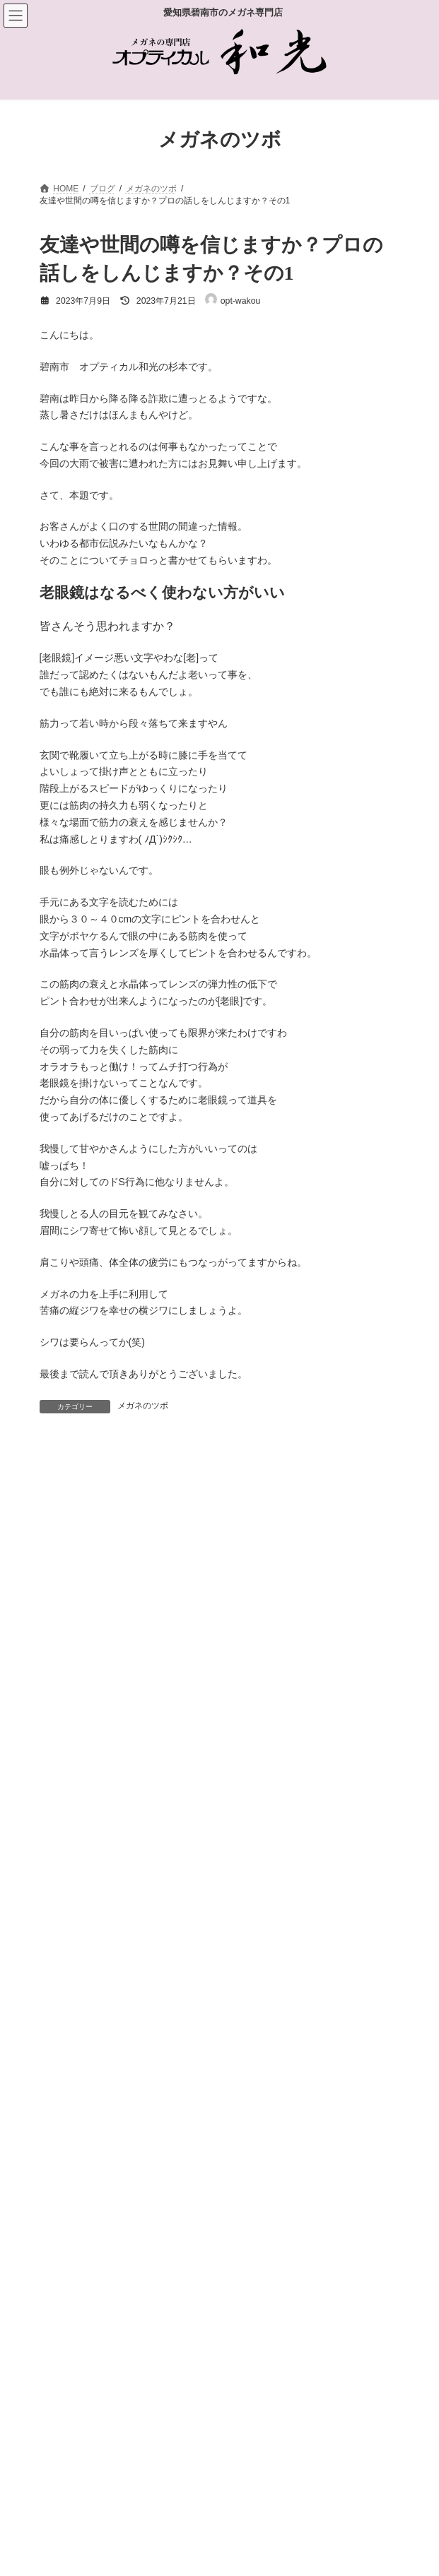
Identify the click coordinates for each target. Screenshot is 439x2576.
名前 (56, 1701)
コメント (66, 1527)
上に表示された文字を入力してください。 (134, 1981)
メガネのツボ (142, 1406)
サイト (54, 1830)
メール (61, 1765)
